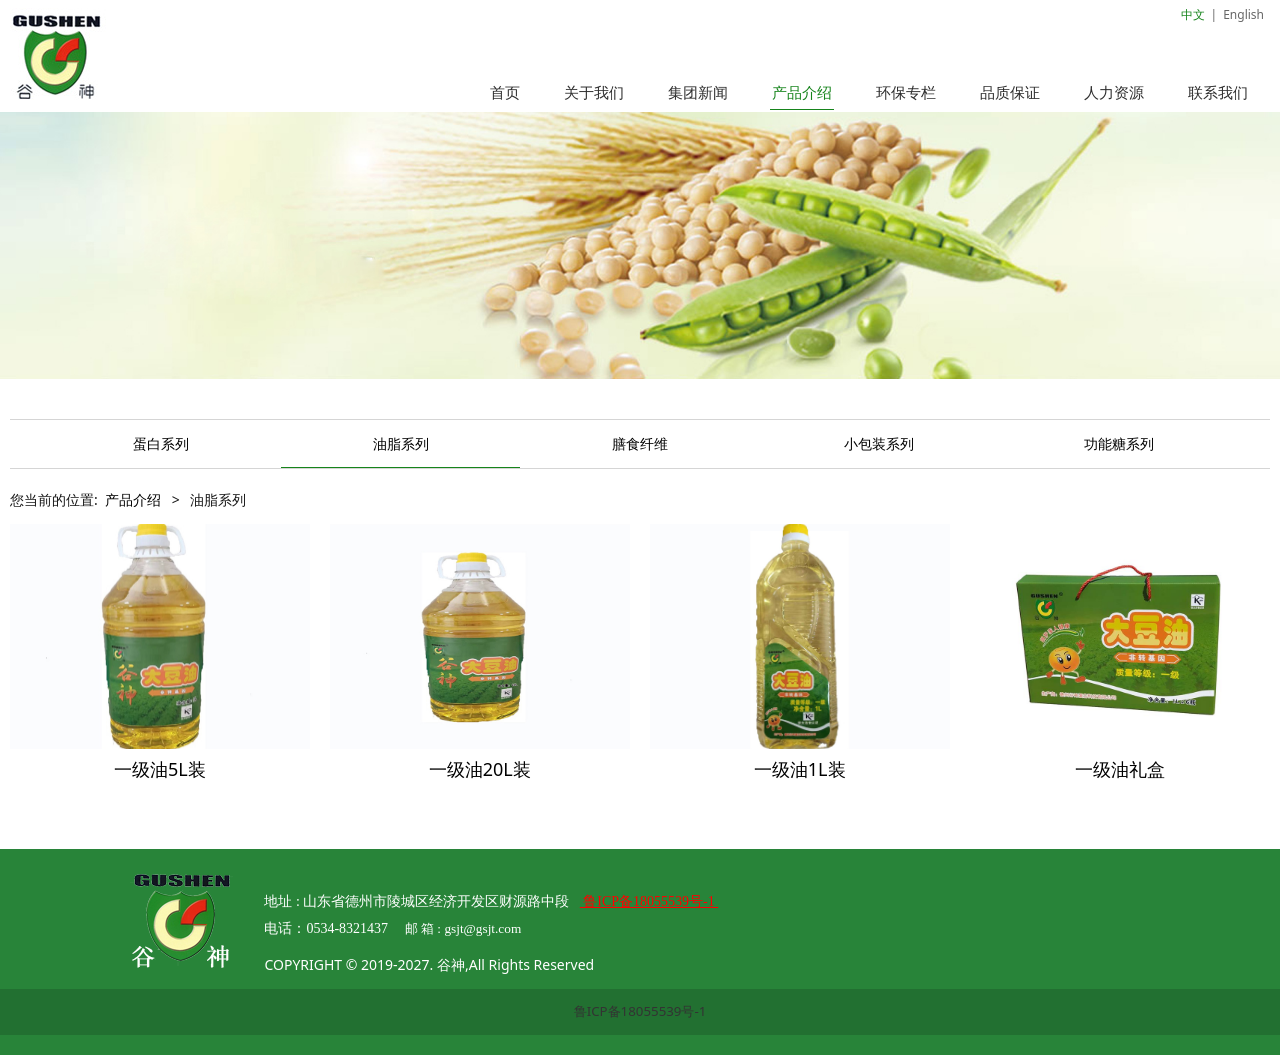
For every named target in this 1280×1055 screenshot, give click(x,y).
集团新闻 (698, 92)
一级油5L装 (160, 769)
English (1243, 14)
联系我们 (1218, 92)
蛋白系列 (161, 443)
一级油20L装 (480, 769)
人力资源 (1114, 92)
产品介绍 (802, 92)
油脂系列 (401, 443)
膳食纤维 (640, 443)
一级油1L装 (800, 769)
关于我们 (594, 92)
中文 (1193, 14)
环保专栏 (906, 92)
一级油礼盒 (1120, 769)
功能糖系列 (1119, 443)
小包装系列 (879, 443)
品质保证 (1010, 92)
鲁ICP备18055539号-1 (640, 1011)
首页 (505, 92)
